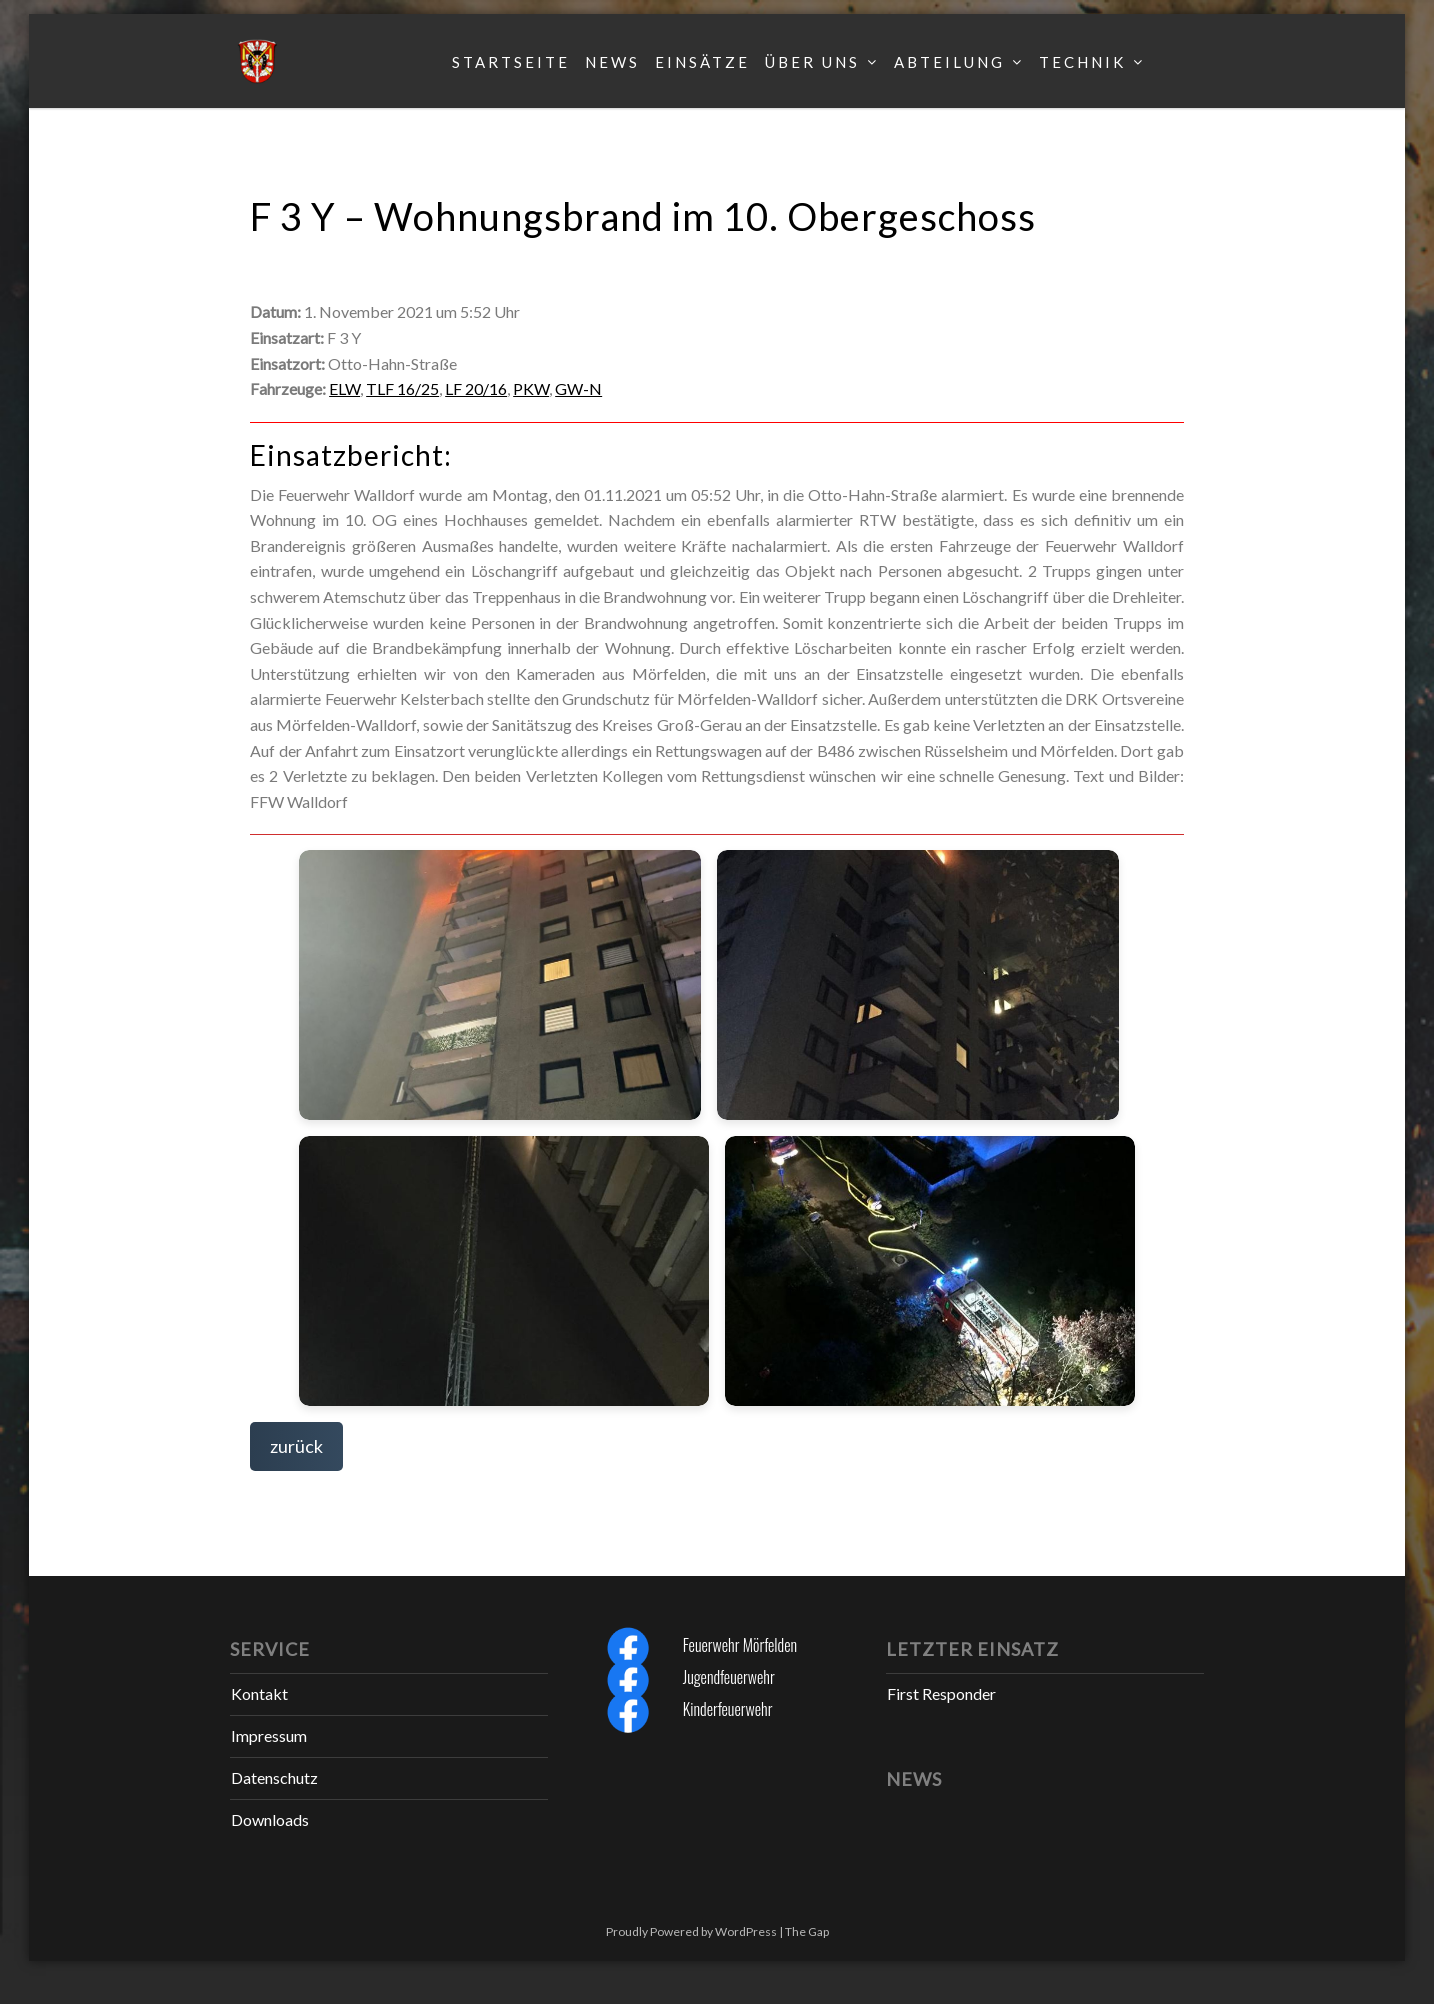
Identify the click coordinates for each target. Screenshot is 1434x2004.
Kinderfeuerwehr (728, 1709)
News (612, 62)
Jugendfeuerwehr (729, 1677)
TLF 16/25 (402, 388)
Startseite (511, 62)
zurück (296, 1446)
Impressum (269, 1735)
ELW (344, 388)
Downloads (270, 1819)
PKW (531, 388)
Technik (1082, 62)
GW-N (578, 388)
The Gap (807, 1931)
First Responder (941, 1693)
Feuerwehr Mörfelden (740, 1645)
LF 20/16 (476, 388)
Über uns (812, 62)
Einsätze (702, 62)
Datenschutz (274, 1777)
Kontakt (259, 1693)
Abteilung (949, 62)
